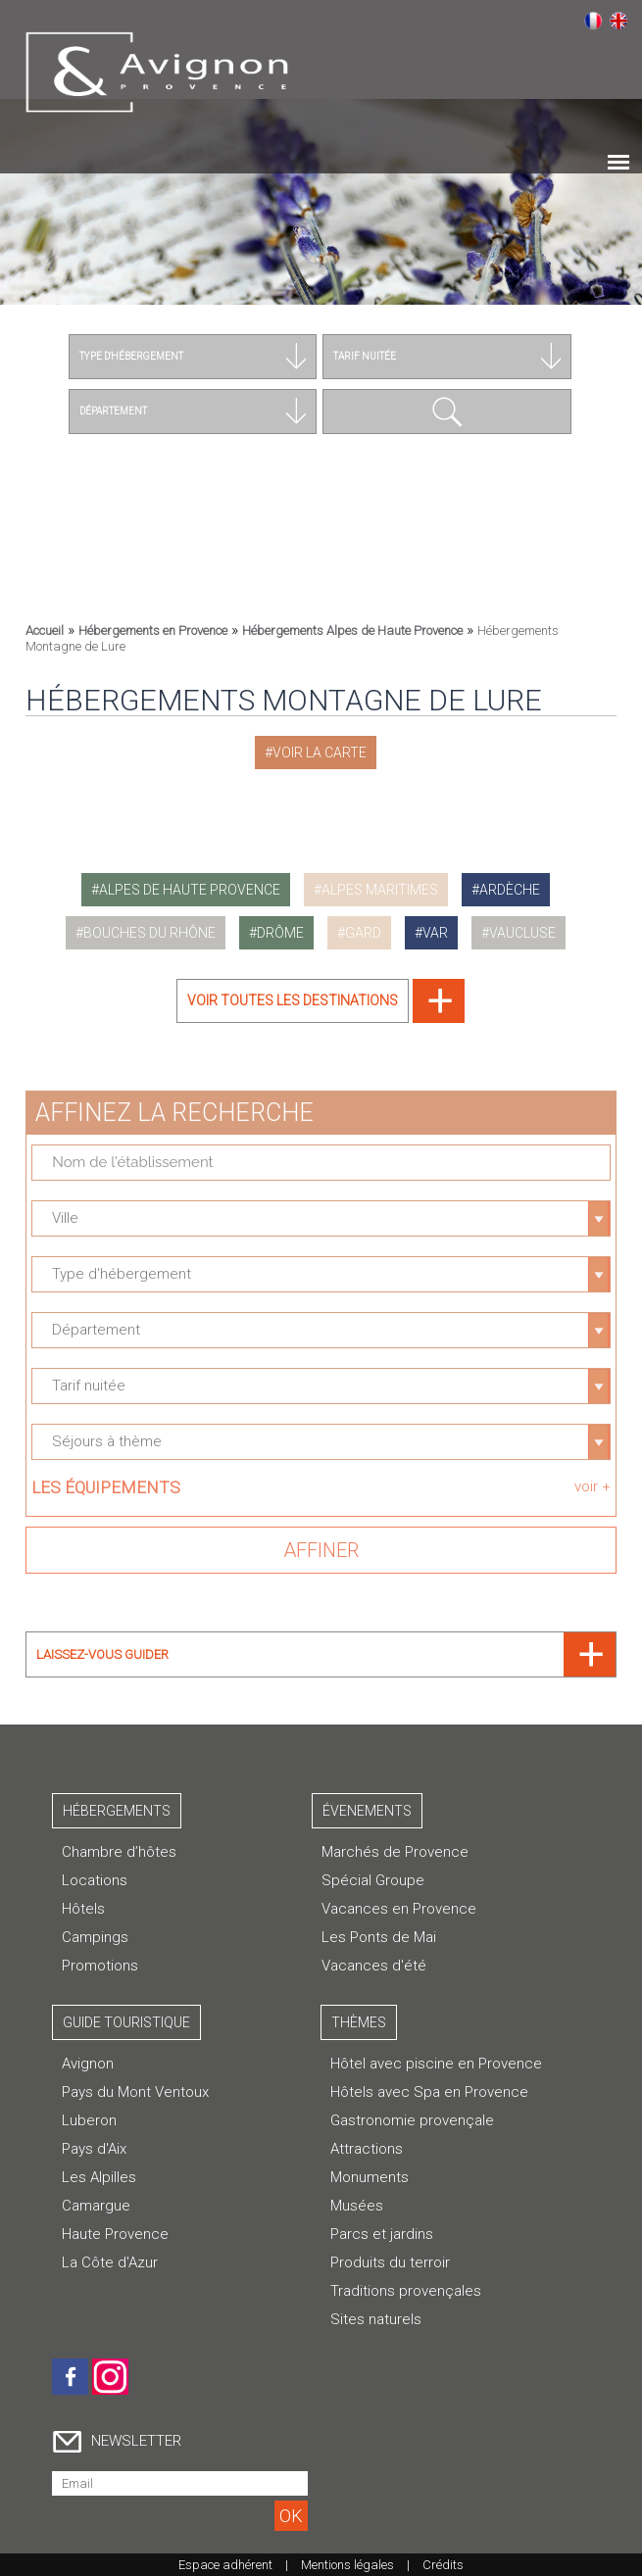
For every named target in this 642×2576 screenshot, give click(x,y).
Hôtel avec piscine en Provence (436, 2063)
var (435, 933)
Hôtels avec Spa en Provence (429, 2092)
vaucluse (522, 933)
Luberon (89, 2120)
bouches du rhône (149, 933)
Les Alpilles (99, 2177)
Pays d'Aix (94, 2149)
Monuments (369, 2177)
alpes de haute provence (189, 890)
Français (593, 20)
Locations (94, 1880)
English (618, 20)
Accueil (44, 630)
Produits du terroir (390, 2262)
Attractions (366, 2149)
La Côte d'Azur (110, 2262)
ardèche (509, 890)
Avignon (88, 2063)
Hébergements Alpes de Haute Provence (352, 630)
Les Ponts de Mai (378, 1937)
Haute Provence (115, 2234)
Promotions (100, 1965)
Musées (356, 2205)
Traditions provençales (405, 2291)
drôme (280, 933)
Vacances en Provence (398, 1909)
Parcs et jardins (381, 2234)
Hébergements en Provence (152, 630)
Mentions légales (347, 2564)
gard (363, 933)
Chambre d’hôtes (119, 1852)
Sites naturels (375, 2319)
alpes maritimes (379, 890)
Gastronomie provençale (412, 2120)
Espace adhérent (225, 2564)
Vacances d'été (373, 1965)
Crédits (443, 2564)
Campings (95, 1937)
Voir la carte (319, 752)
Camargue (96, 2205)
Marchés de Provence (395, 1852)
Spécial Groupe (372, 1880)
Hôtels (83, 1909)
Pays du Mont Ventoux (135, 2092)
